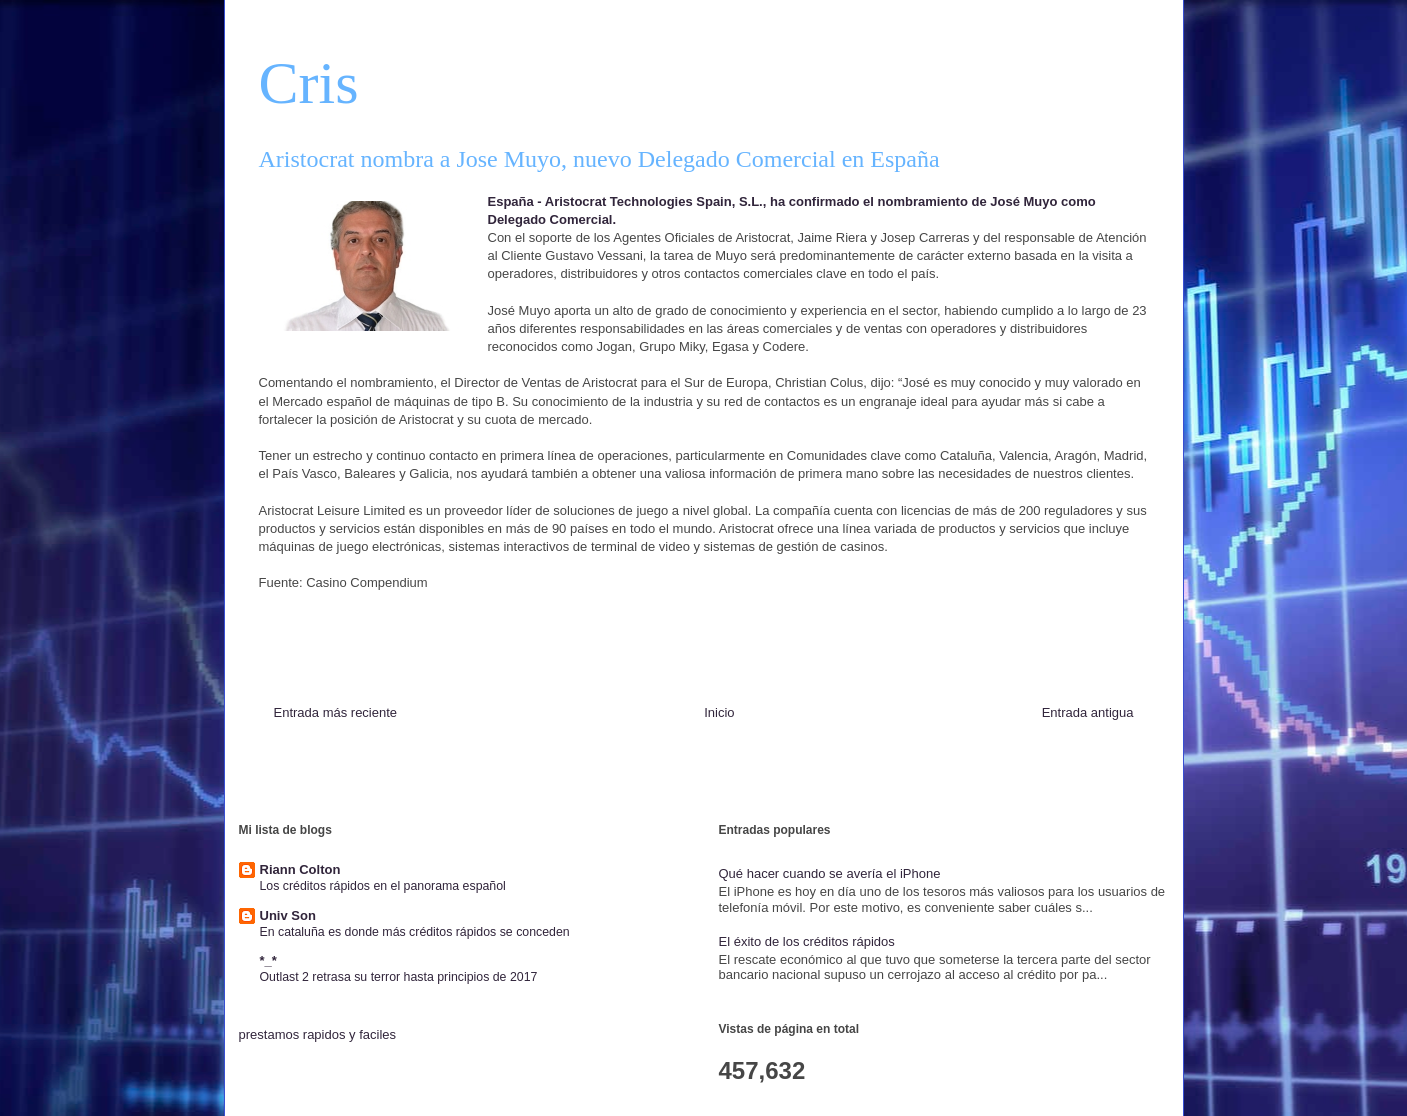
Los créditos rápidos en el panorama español (383, 886)
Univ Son (288, 915)
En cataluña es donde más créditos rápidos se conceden (415, 932)
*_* (268, 960)
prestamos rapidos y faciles (318, 1034)
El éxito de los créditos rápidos (807, 941)
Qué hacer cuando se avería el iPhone (830, 873)
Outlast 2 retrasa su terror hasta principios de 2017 (399, 977)
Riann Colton (300, 869)
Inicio (719, 712)
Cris (309, 83)
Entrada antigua (1088, 712)
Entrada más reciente (336, 712)
